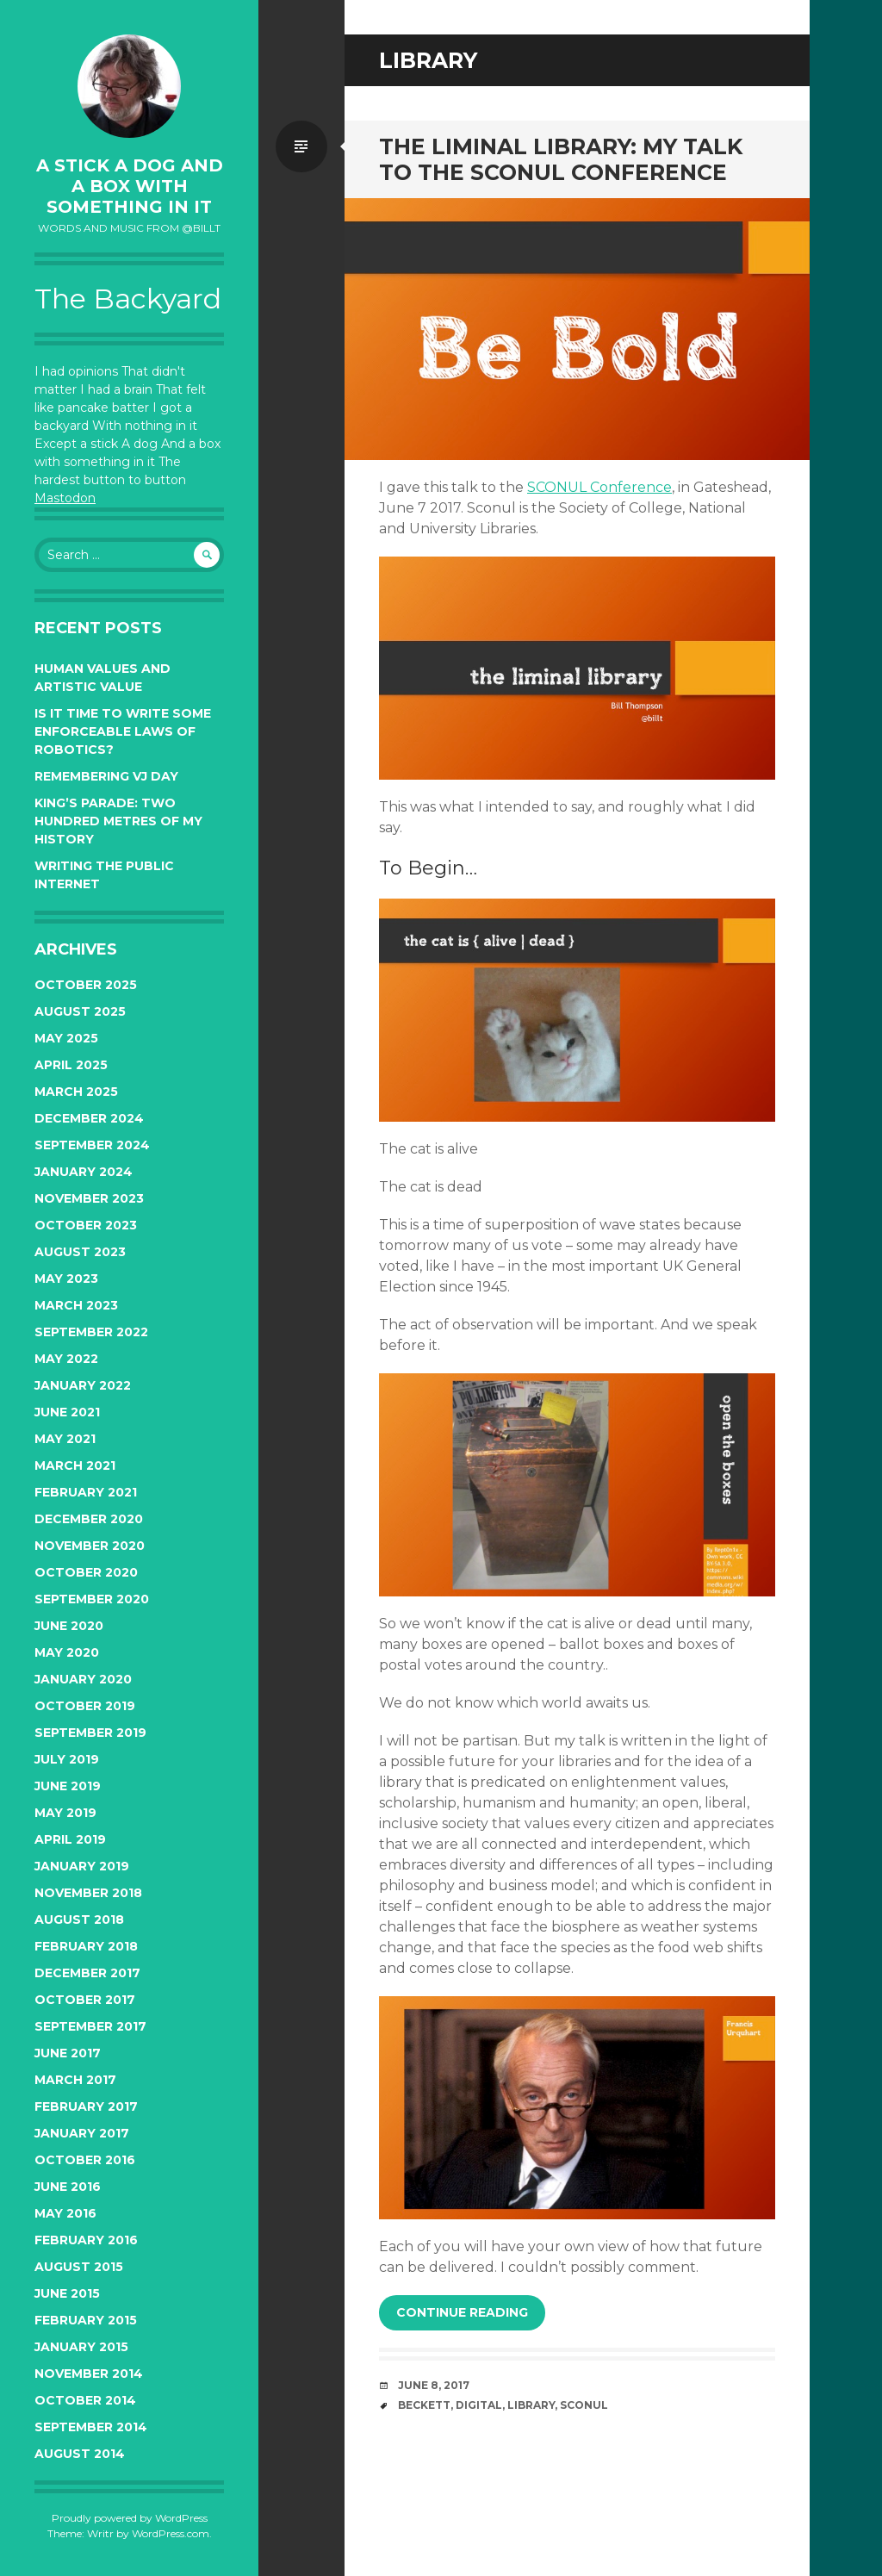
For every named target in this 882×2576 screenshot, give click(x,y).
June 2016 (67, 2186)
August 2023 (80, 1252)
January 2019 (81, 1866)
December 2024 (89, 1118)
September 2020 (91, 1599)
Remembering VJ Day (106, 776)
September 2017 (90, 2026)
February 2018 (86, 1946)
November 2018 (88, 1893)
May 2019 (65, 1812)
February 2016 (86, 2240)
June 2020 (68, 1625)
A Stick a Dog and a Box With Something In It (129, 186)
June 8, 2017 (433, 2385)
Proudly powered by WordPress (130, 2517)
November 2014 (88, 2373)
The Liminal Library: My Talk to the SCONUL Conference (560, 159)
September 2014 (90, 2427)
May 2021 (65, 1439)
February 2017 (86, 2106)
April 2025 (71, 1065)
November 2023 (89, 1198)
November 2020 (89, 1545)
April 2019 (70, 1839)
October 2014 (85, 2400)
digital (479, 2405)
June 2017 (67, 2053)
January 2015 (81, 2347)
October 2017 (84, 1999)
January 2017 (81, 2133)
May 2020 (66, 1652)
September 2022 (91, 1332)
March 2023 (76, 1305)
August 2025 (80, 1011)
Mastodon (65, 498)
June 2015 (67, 2293)
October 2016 (84, 2160)
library (531, 2405)
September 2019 (90, 1732)
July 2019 (66, 1759)
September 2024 (92, 1145)
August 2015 (78, 2266)
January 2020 (83, 1679)
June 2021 (67, 1412)
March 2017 (75, 2080)
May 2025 (66, 1038)
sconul (584, 2405)
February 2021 (85, 1492)
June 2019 (67, 1786)
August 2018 (79, 1919)
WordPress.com (170, 2533)
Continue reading (462, 2312)
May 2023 (66, 1278)
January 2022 (82, 1385)
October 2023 (85, 1225)
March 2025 (76, 1091)
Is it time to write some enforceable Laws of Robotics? (122, 731)
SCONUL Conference (599, 487)
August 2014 (79, 2453)
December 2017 (87, 1973)
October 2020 (86, 1572)
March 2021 (74, 1465)
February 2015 (85, 2320)
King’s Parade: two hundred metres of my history (118, 821)
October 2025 (85, 984)
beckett (424, 2405)
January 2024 (83, 1171)
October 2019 (84, 1706)
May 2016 (65, 2213)
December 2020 (88, 1519)
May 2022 (66, 1358)
